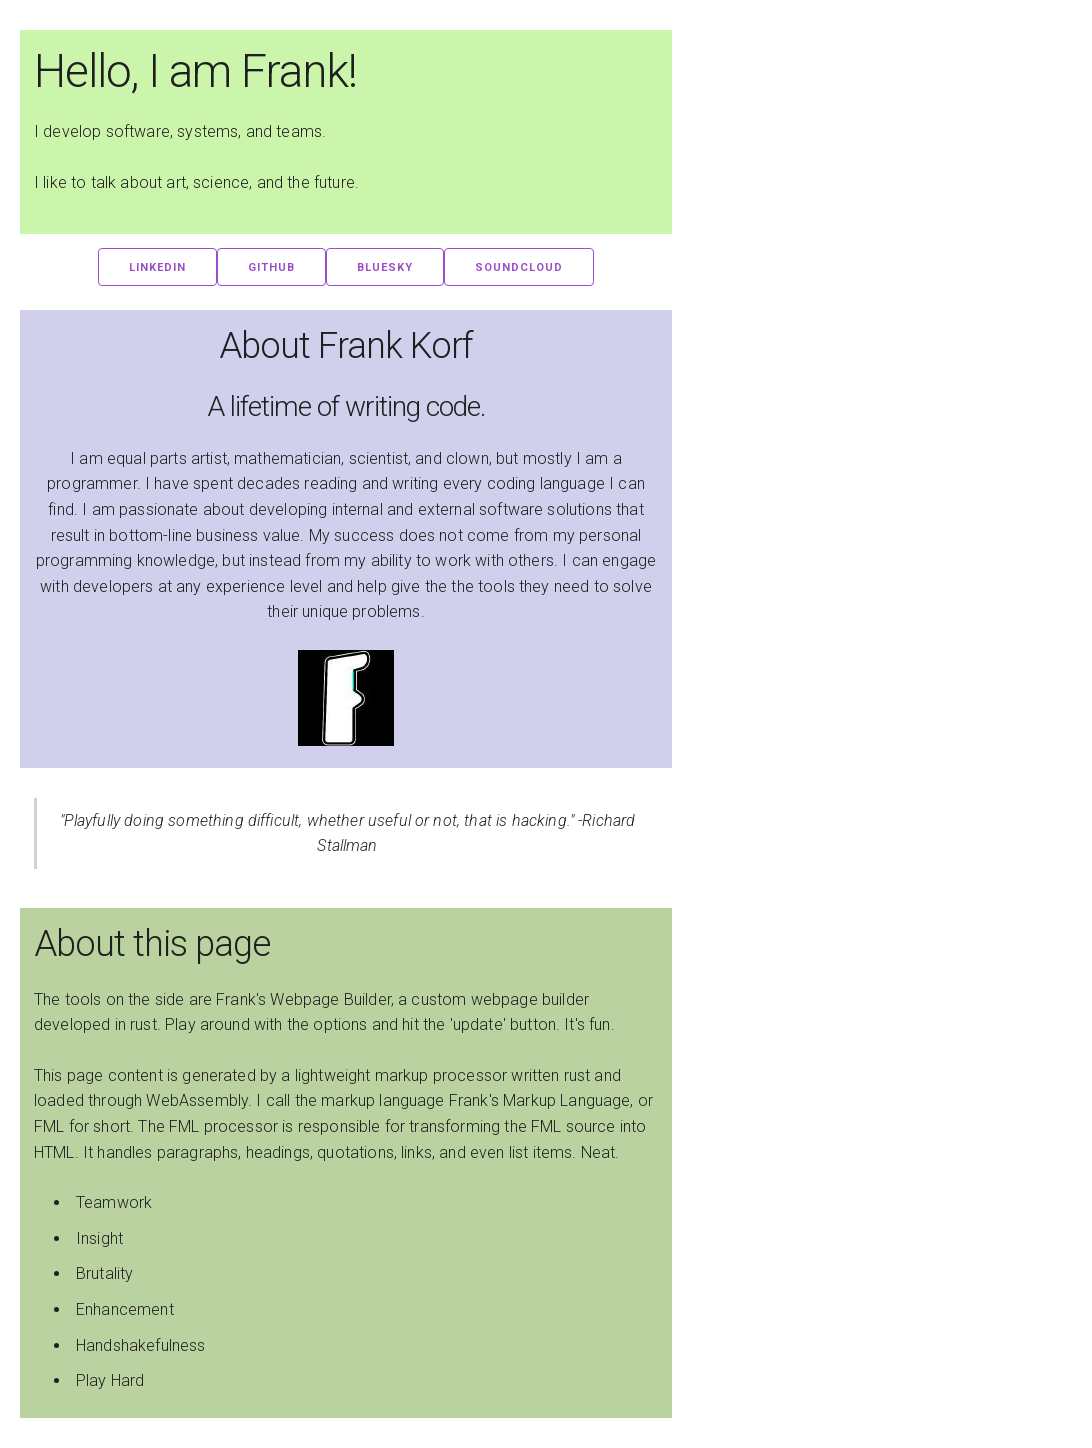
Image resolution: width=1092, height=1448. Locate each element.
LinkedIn (157, 267)
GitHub (271, 267)
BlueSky (385, 267)
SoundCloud (519, 267)
